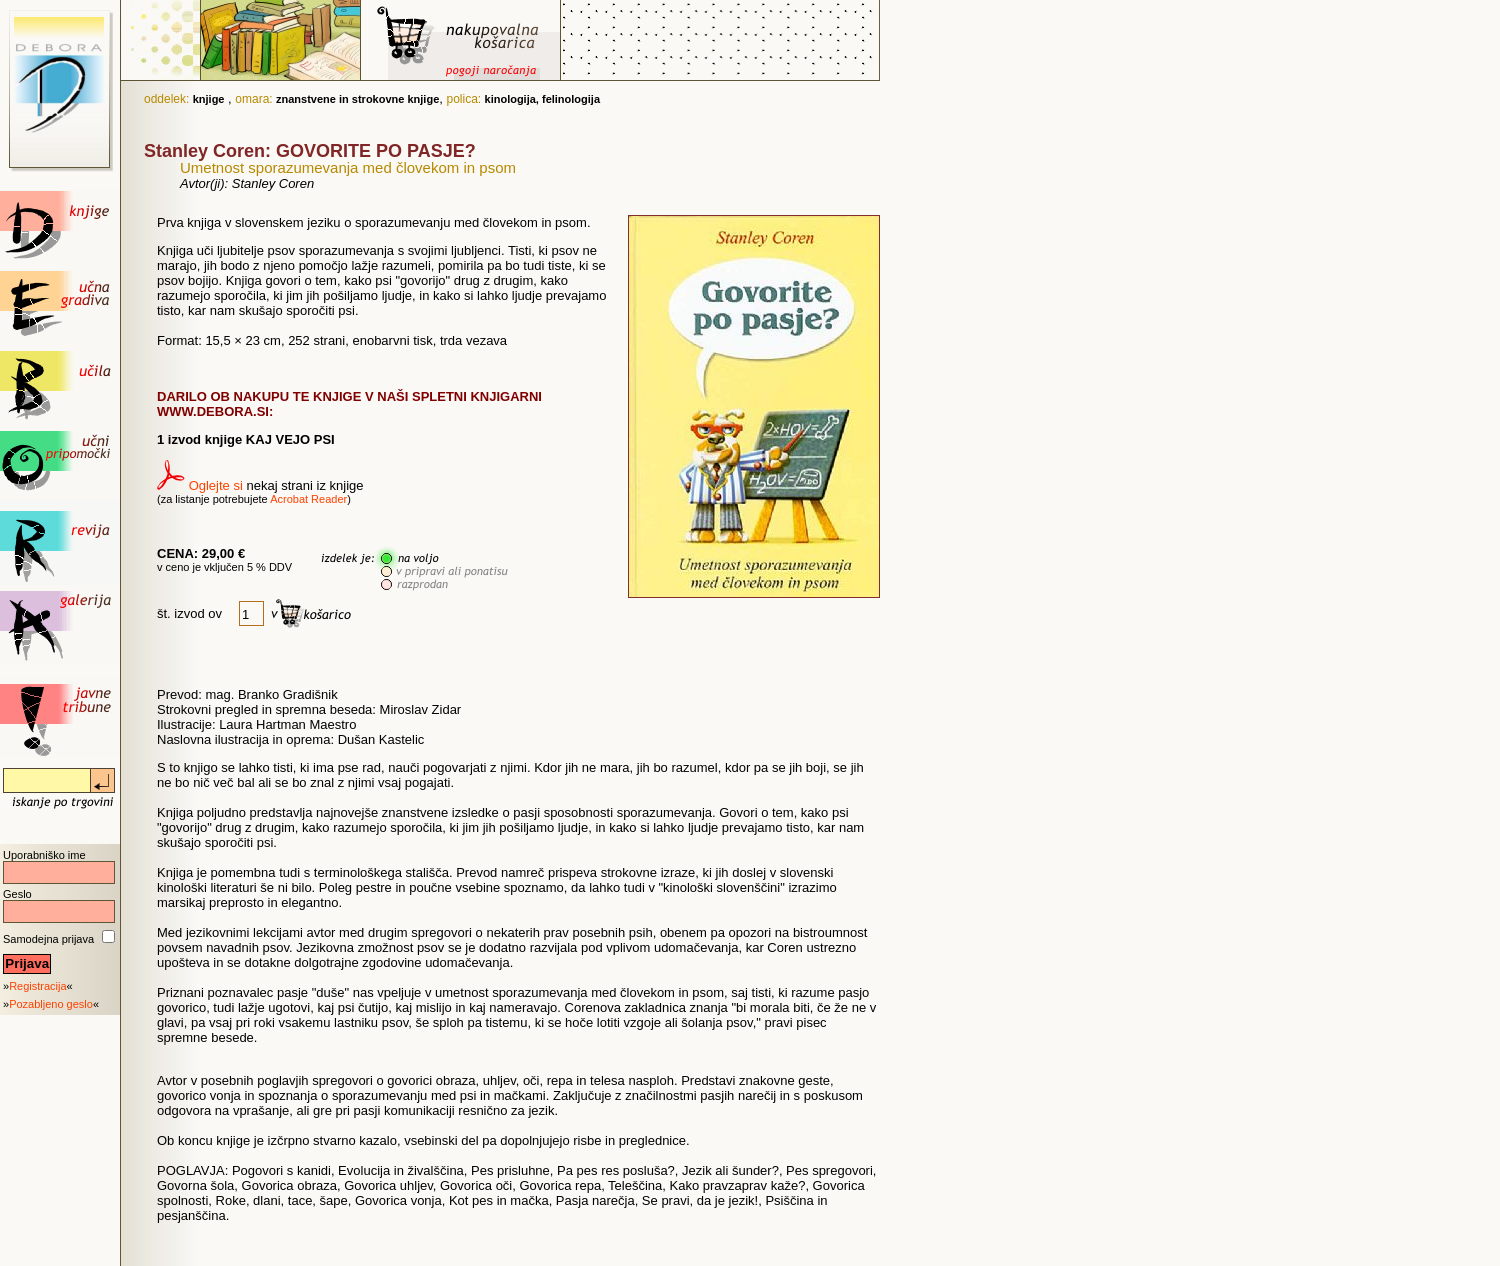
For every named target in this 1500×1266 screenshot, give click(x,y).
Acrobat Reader (308, 499)
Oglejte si (216, 485)
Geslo (17, 894)
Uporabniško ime (44, 855)
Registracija (37, 986)
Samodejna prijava (48, 939)
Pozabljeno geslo (51, 1004)
